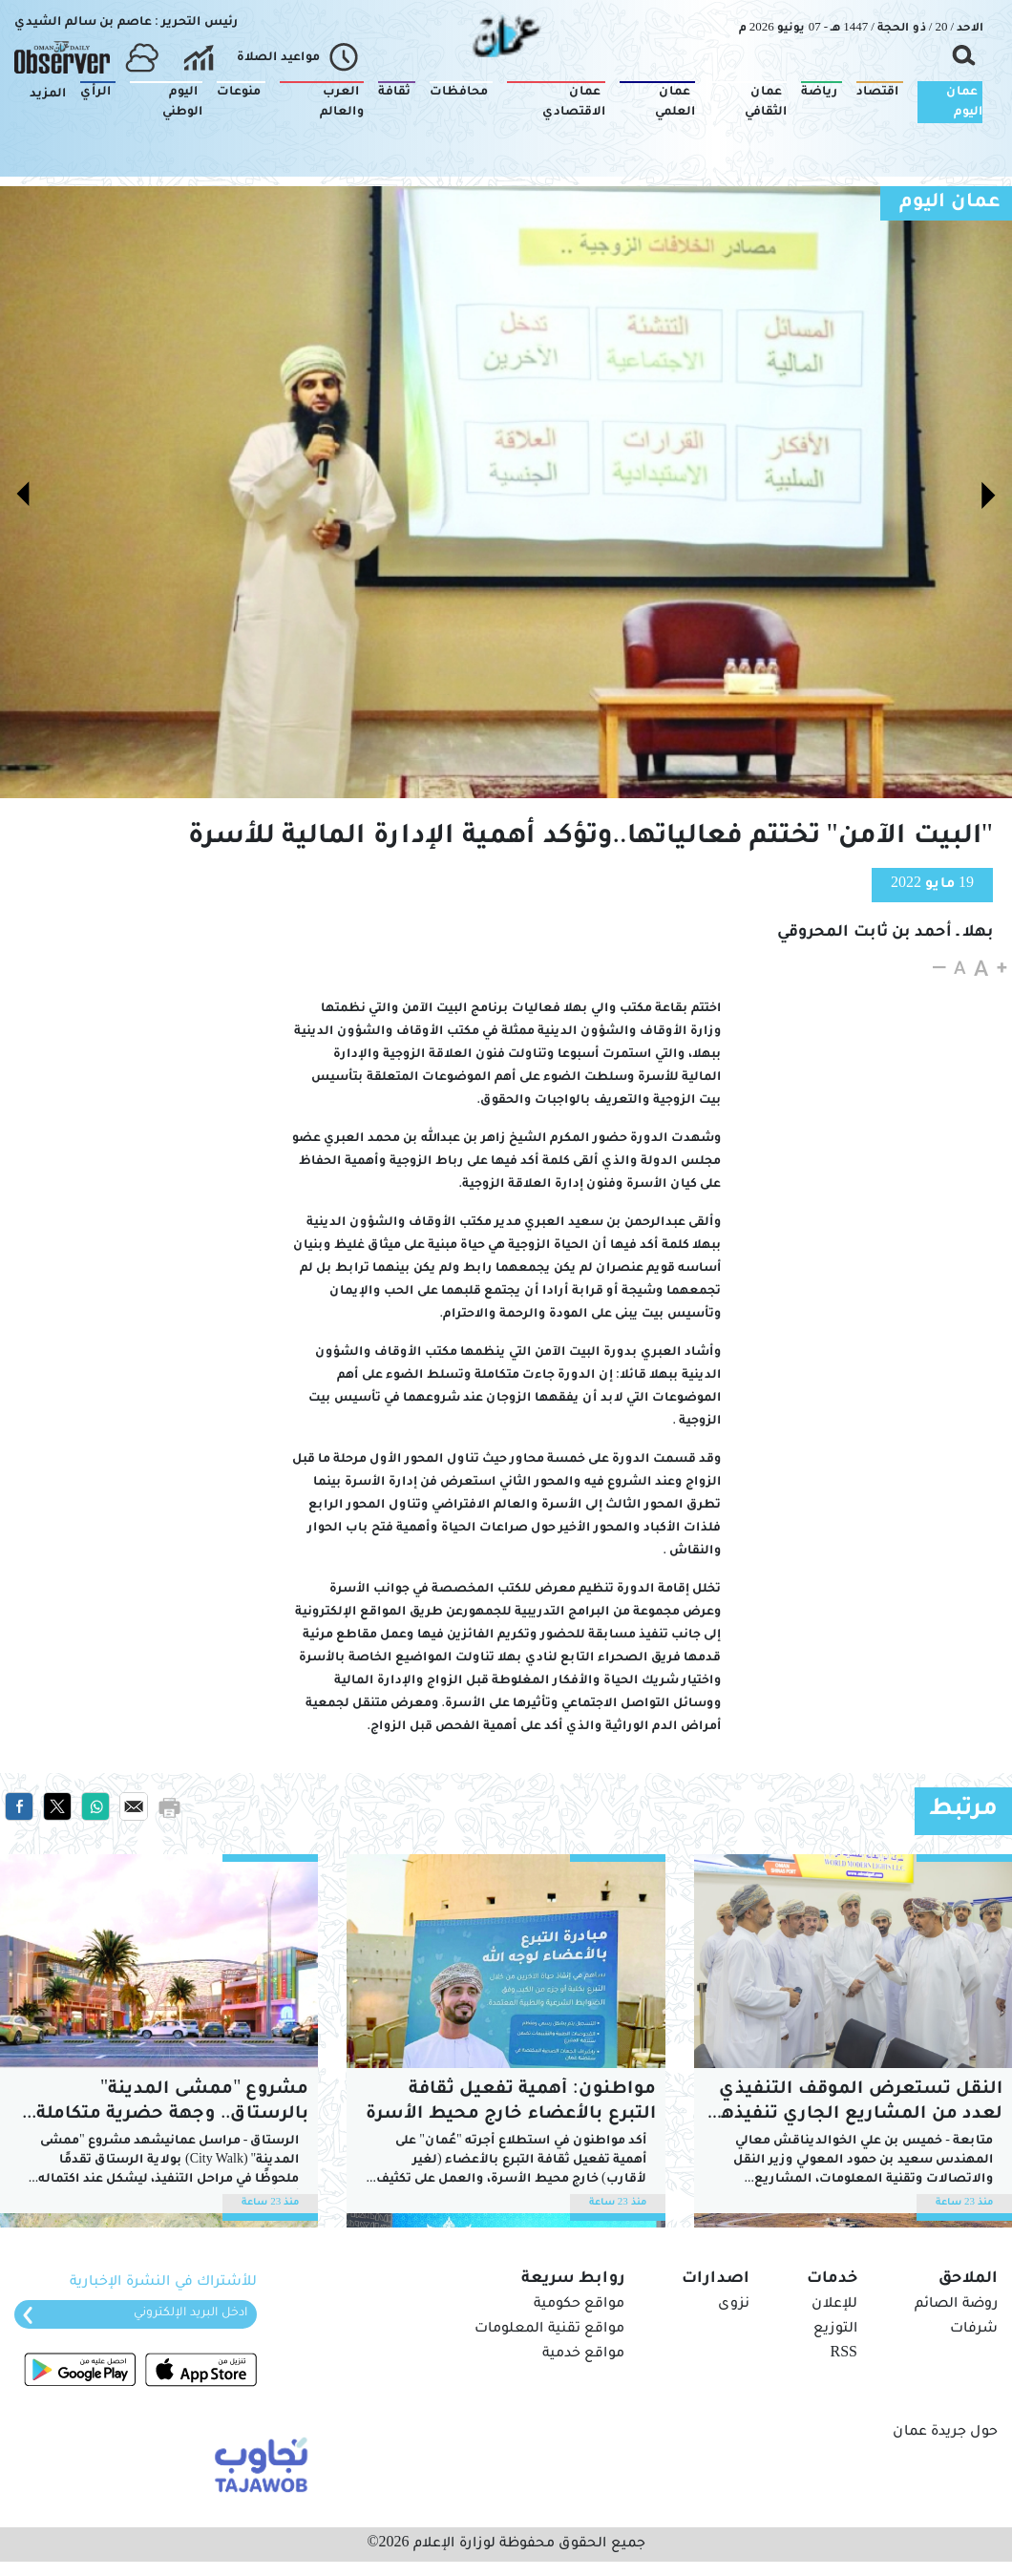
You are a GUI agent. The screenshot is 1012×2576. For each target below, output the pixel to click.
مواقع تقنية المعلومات (549, 2329)
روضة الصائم (956, 2304)
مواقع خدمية (583, 2354)
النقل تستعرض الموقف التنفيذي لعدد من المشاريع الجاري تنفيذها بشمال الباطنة (858, 2103)
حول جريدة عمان (945, 2432)
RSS (844, 2354)
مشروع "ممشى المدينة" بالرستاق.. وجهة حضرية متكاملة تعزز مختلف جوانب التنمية (172, 2103)
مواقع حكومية (579, 2304)
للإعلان (834, 2304)
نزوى (733, 2304)
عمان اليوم (950, 203)
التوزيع (835, 2329)
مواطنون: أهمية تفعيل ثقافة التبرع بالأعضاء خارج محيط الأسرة (511, 2102)
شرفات (974, 2329)
